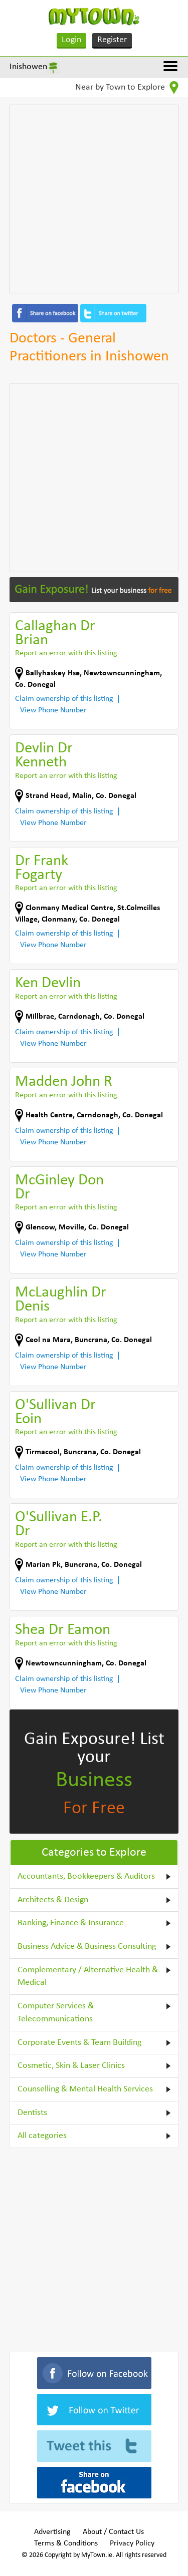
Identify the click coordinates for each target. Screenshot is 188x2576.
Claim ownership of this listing (64, 699)
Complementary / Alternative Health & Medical (88, 1976)
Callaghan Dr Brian (55, 633)
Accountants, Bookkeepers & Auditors (86, 1876)
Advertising (52, 2532)
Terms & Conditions (66, 2543)
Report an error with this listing (66, 653)
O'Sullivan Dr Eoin (55, 1412)
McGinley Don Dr (59, 1187)
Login (71, 40)
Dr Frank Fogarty (41, 868)
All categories (42, 2135)
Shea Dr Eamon (62, 1630)
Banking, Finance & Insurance (71, 1923)
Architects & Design (53, 1900)
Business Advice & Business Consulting (87, 1946)
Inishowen (28, 67)
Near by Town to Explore (126, 87)
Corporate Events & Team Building (79, 2042)
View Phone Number (53, 710)
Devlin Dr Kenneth (44, 755)
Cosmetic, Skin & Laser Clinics (71, 2065)
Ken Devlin (48, 983)
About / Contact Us (113, 2532)
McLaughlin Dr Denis (60, 1300)
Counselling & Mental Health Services (85, 2089)
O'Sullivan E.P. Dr (58, 1524)
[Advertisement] (94, 199)
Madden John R (63, 1082)
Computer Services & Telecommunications (56, 2012)
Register (112, 40)
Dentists (32, 2112)
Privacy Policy (132, 2543)
